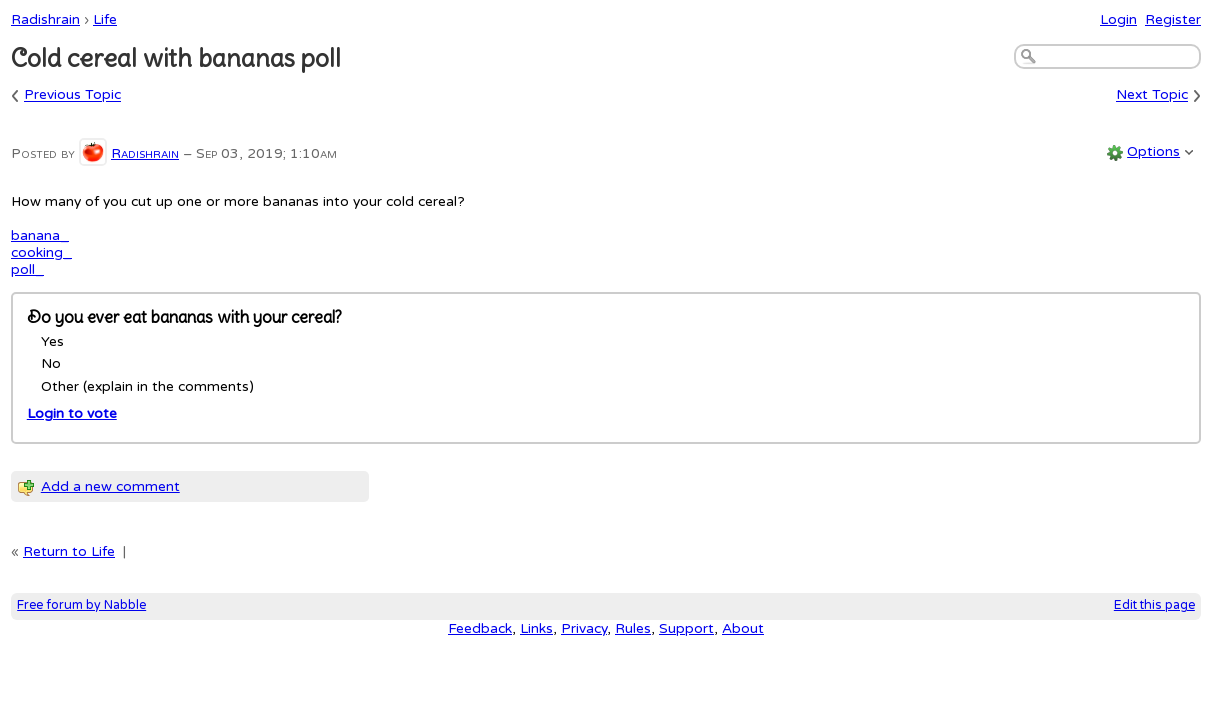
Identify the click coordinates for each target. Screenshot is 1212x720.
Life (105, 19)
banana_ (40, 235)
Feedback (480, 628)
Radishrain (45, 19)
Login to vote (72, 413)
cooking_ (41, 252)
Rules (633, 628)
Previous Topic (72, 95)
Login (1118, 19)
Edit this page (1154, 605)
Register (1173, 19)
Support (686, 628)
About (743, 628)
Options (1153, 151)
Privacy (584, 628)
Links (536, 628)
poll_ (27, 269)
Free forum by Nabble (81, 605)
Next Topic (1152, 95)
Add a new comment (110, 486)
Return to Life (69, 551)
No (51, 363)
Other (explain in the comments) (147, 386)
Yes (52, 341)
